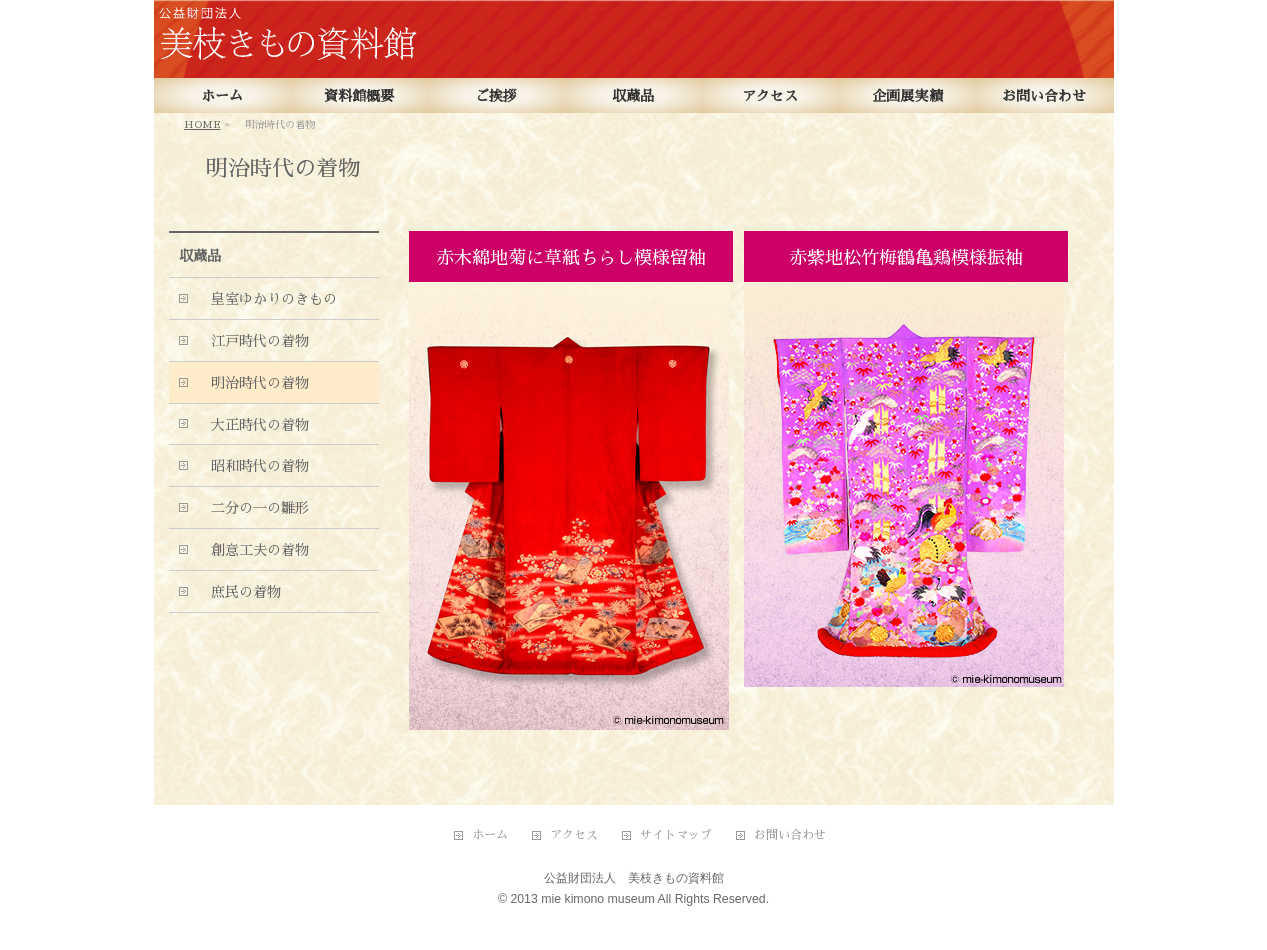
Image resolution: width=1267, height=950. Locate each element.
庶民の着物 (239, 592)
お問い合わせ (790, 835)
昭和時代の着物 (253, 466)
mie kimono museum (598, 899)
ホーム (490, 835)
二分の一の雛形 (253, 508)
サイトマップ (676, 835)
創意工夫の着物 (253, 550)
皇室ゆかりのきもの (267, 299)
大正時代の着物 (253, 425)
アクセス (574, 835)
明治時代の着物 (253, 383)
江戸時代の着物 (253, 341)
